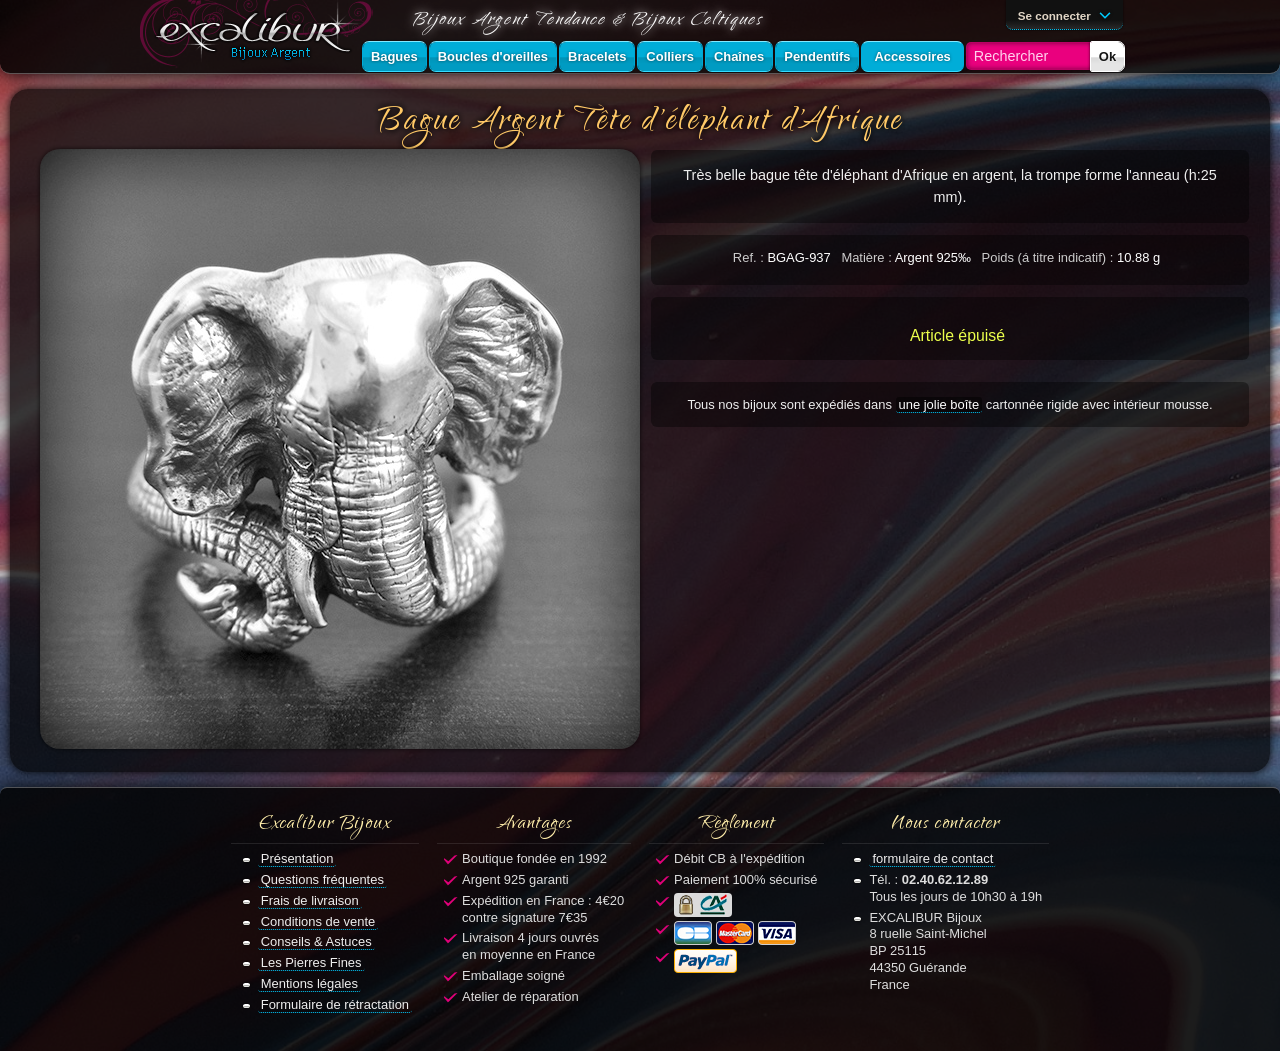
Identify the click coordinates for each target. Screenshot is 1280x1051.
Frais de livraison (310, 900)
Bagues (394, 56)
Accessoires (912, 56)
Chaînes (739, 56)
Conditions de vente (318, 921)
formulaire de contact (932, 858)
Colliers (670, 56)
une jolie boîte (939, 404)
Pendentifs (817, 56)
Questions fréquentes (322, 879)
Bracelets (597, 56)
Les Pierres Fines (311, 962)
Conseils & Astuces (316, 941)
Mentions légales (309, 983)
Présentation (297, 858)
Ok (1107, 56)
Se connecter (1068, 14)
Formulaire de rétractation (335, 1004)
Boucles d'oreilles (493, 56)
